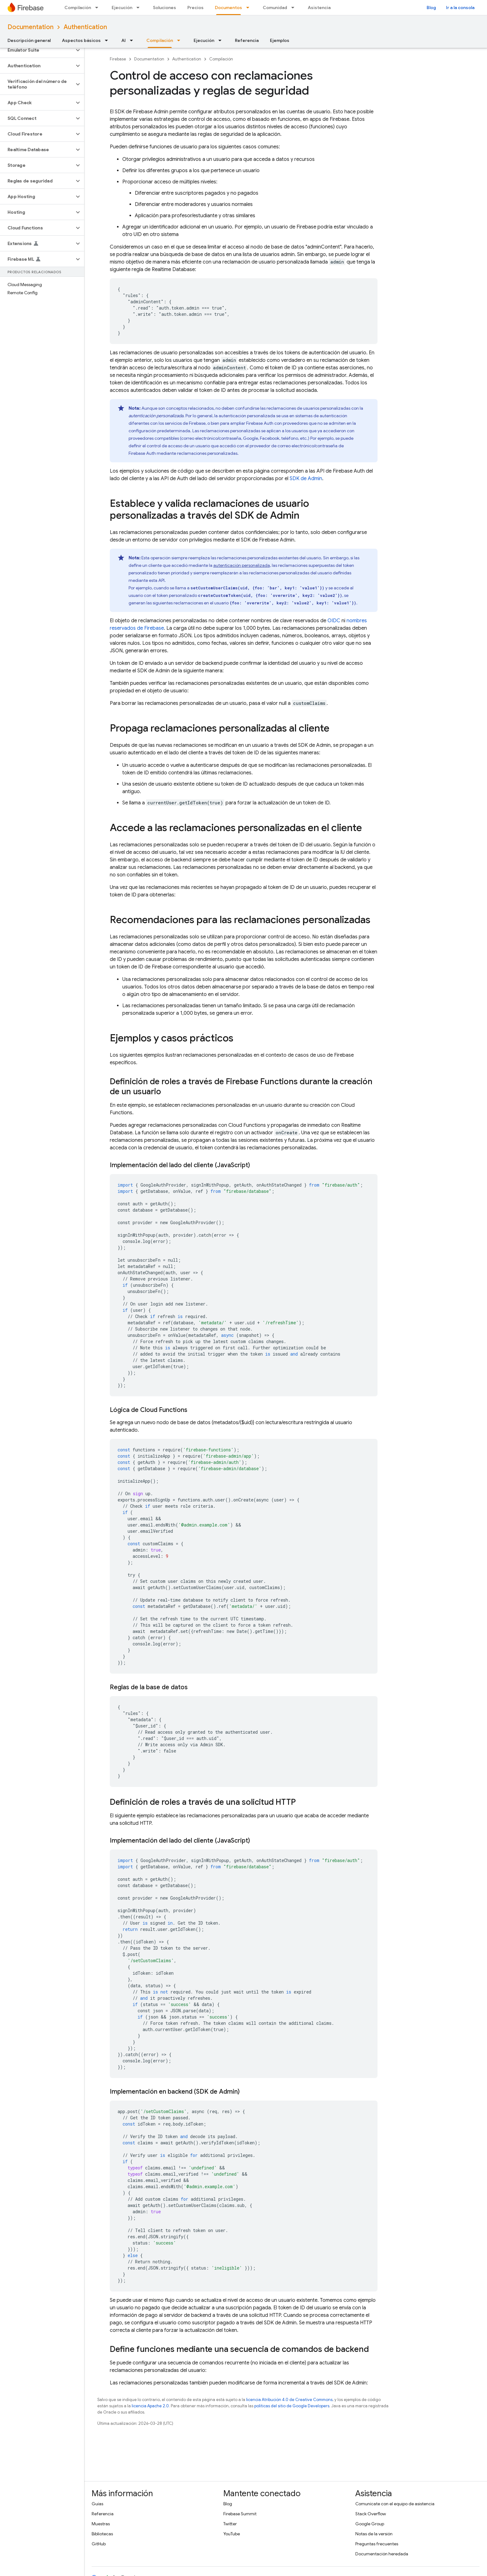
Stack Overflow (370, 2514)
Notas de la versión (374, 2534)
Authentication (85, 27)
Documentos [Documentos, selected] (228, 7)
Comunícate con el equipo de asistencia (394, 2504)
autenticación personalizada (241, 565)
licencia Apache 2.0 (150, 2406)
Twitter (230, 2524)
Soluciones (164, 7)
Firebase (118, 59)
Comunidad (275, 7)
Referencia (247, 40)
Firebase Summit (239, 2514)
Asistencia (319, 7)
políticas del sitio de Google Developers (291, 2406)
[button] (37, 50)
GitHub (99, 2544)
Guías (97, 2504)
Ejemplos (279, 40)
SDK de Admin (306, 478)
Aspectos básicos (81, 40)
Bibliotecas (102, 2534)
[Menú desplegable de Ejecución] (139, 7)
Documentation (30, 27)
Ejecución (122, 7)
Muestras (101, 2524)
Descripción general (29, 40)
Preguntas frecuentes (376, 2544)
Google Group (369, 2524)
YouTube (231, 2534)
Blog (431, 7)
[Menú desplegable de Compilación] (98, 7)
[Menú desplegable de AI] (133, 40)
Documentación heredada (381, 2554)
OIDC (333, 621)
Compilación (77, 7)
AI (123, 40)
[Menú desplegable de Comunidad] (294, 7)
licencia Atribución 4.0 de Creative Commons (289, 2399)
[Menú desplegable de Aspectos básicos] (108, 40)
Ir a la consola (460, 7)
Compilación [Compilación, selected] (159, 40)
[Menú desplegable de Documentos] (249, 7)
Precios (195, 7)
